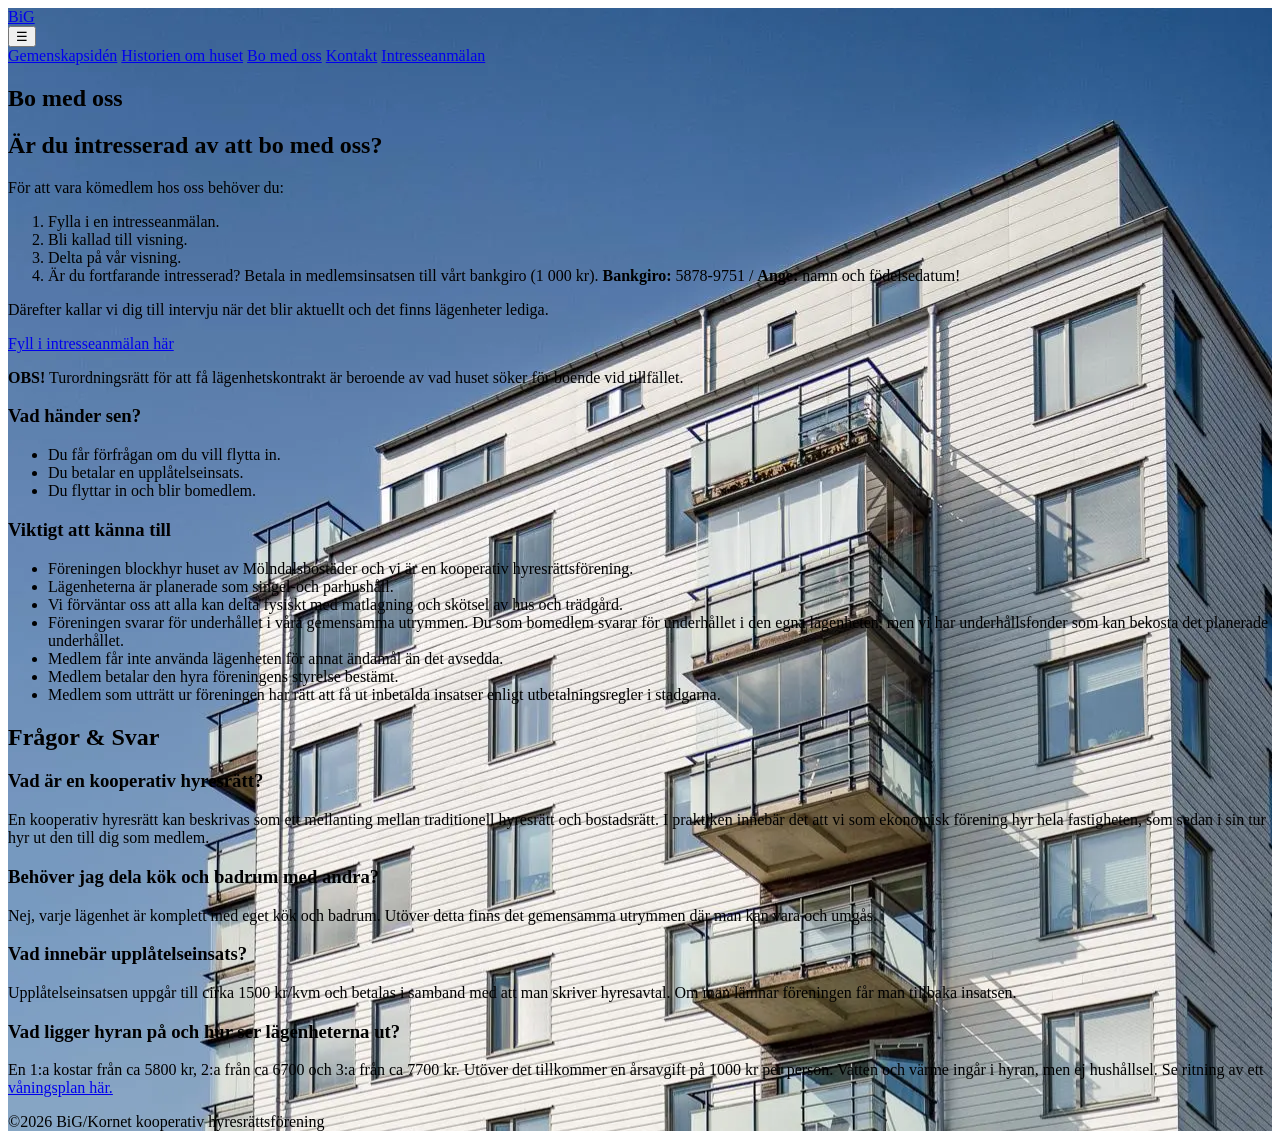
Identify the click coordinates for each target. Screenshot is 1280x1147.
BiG (21, 16)
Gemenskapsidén (62, 55)
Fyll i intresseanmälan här (91, 343)
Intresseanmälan (433, 55)
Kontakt (352, 55)
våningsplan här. (60, 1087)
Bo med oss (284, 55)
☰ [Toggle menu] (22, 36)
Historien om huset (182, 55)
